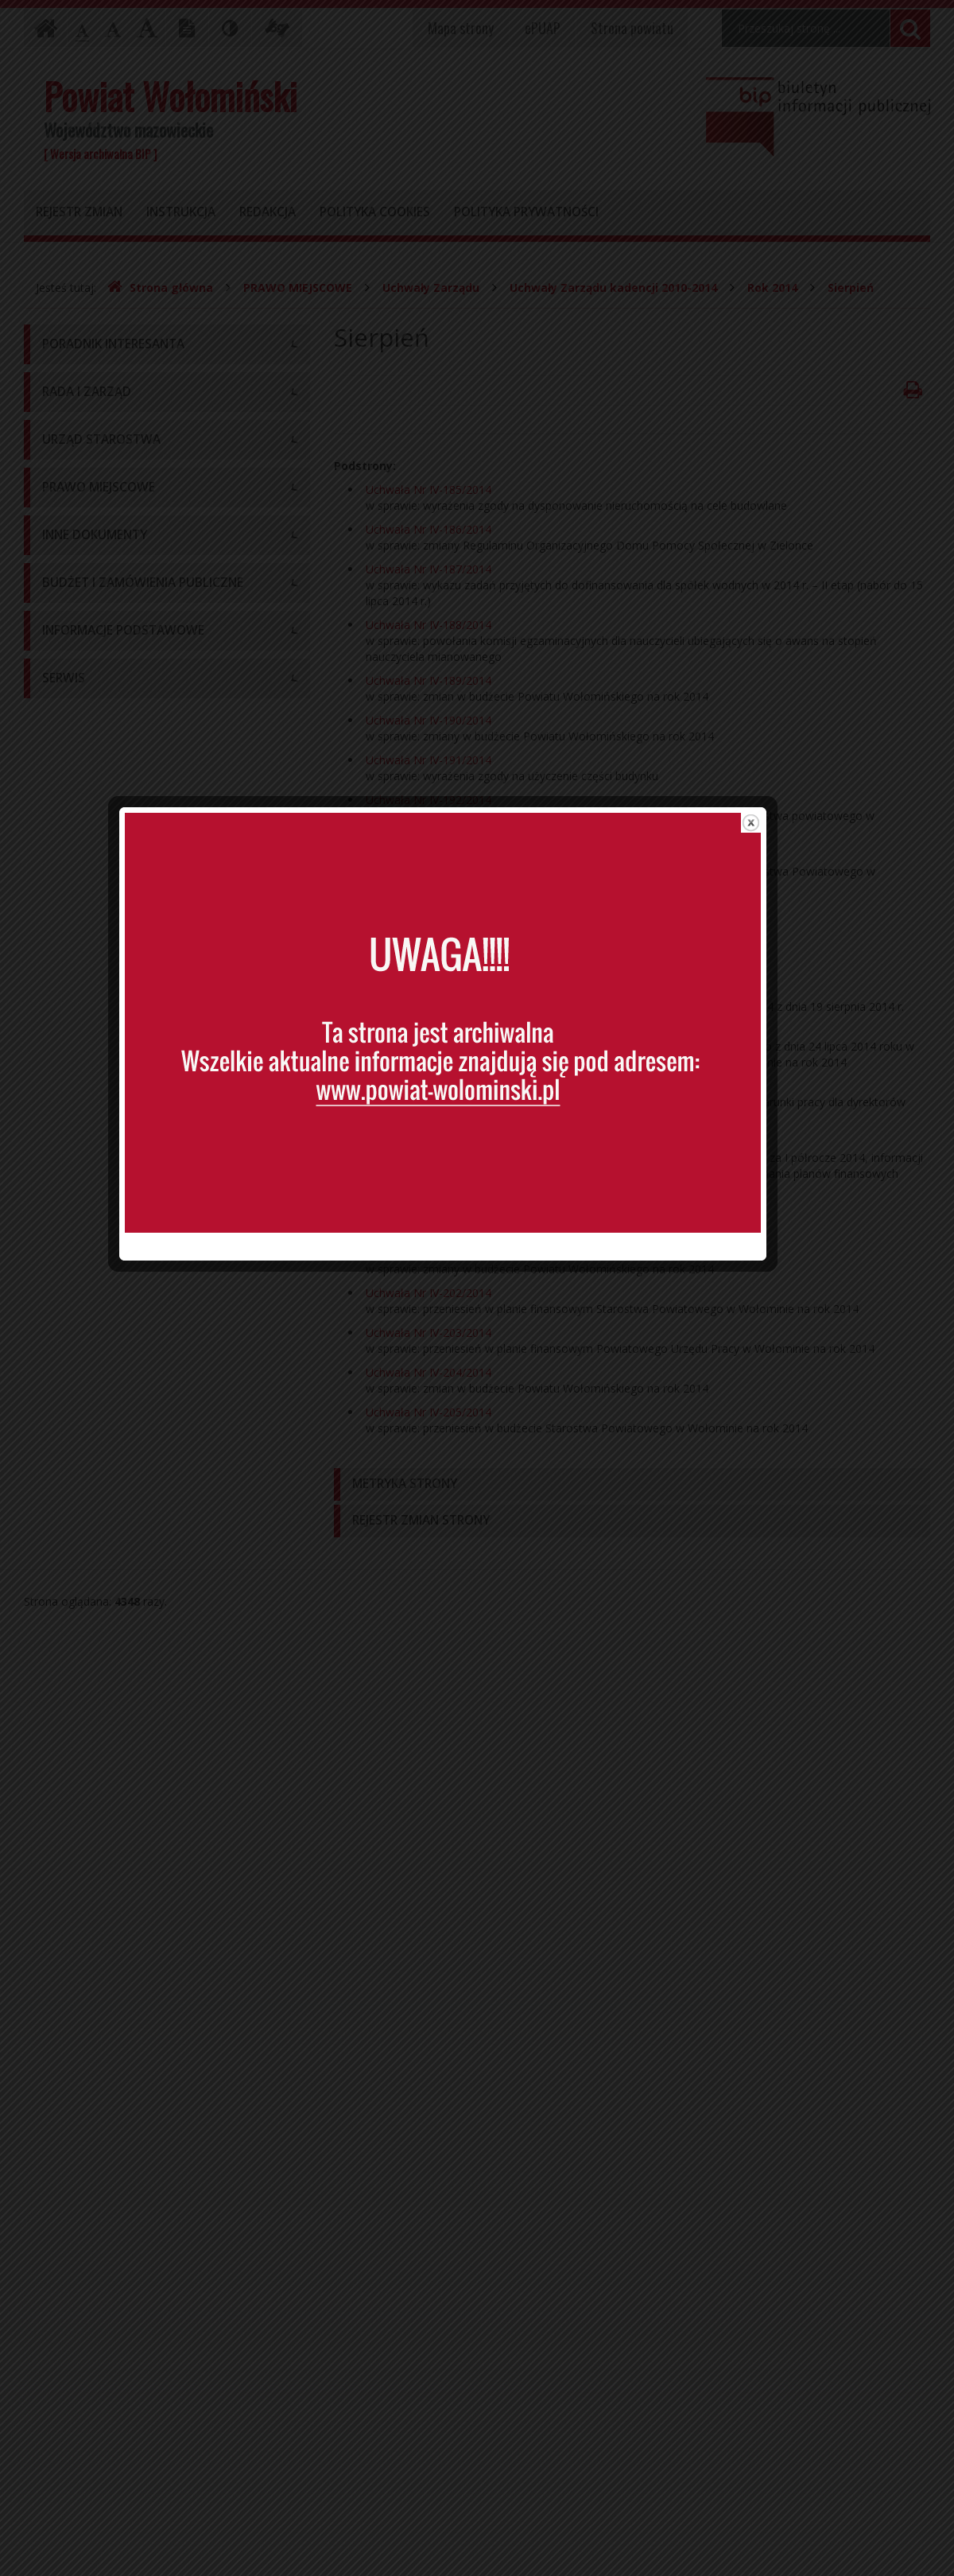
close (785, 962)
